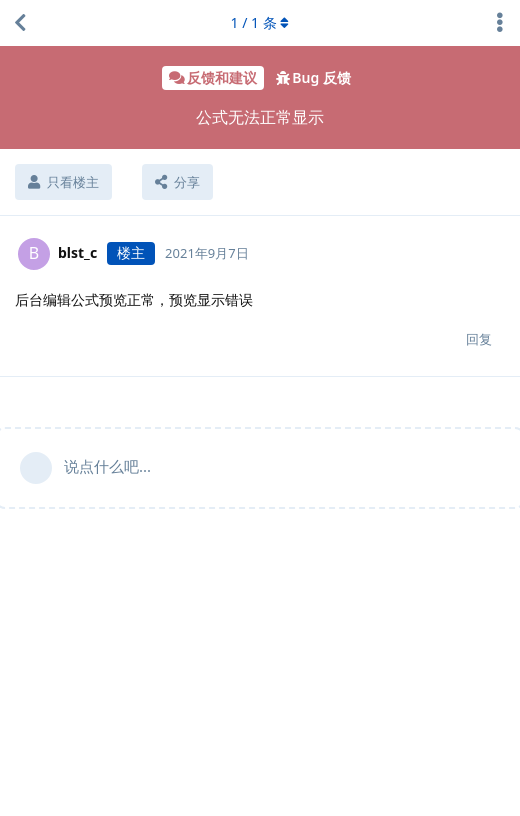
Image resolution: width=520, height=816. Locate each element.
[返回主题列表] (20, 23)
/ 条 (260, 22)
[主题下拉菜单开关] (500, 23)
